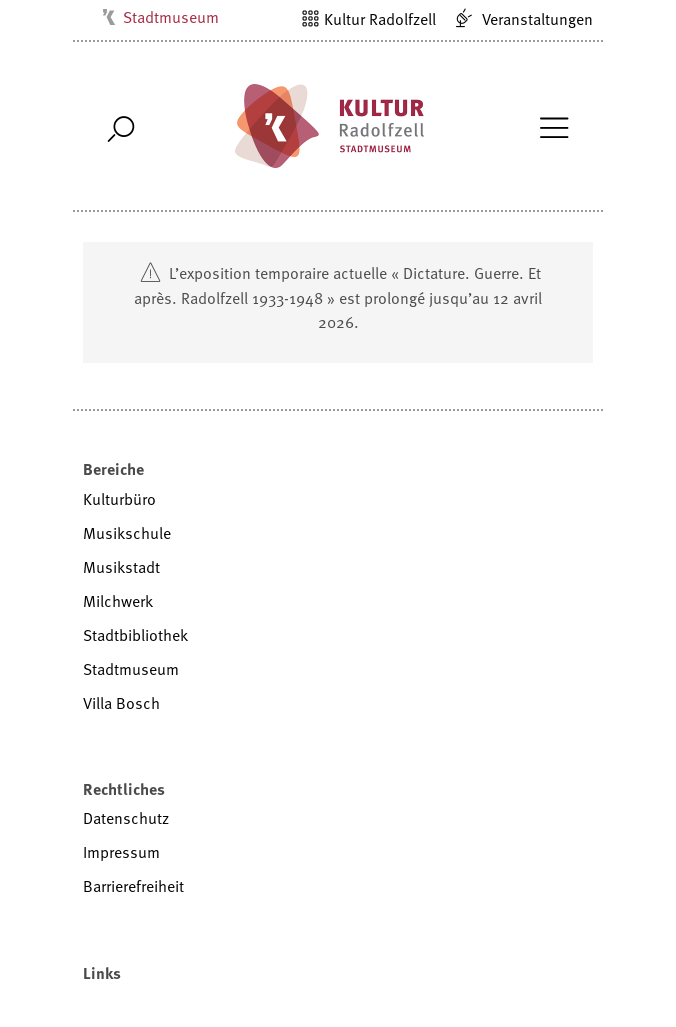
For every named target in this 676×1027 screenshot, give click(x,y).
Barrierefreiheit (133, 886)
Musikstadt (121, 567)
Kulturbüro (119, 499)
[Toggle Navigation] (553, 126)
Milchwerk (118, 601)
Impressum (121, 852)
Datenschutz (126, 818)
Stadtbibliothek (135, 635)
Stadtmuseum (171, 17)
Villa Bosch (121, 703)
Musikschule (127, 533)
